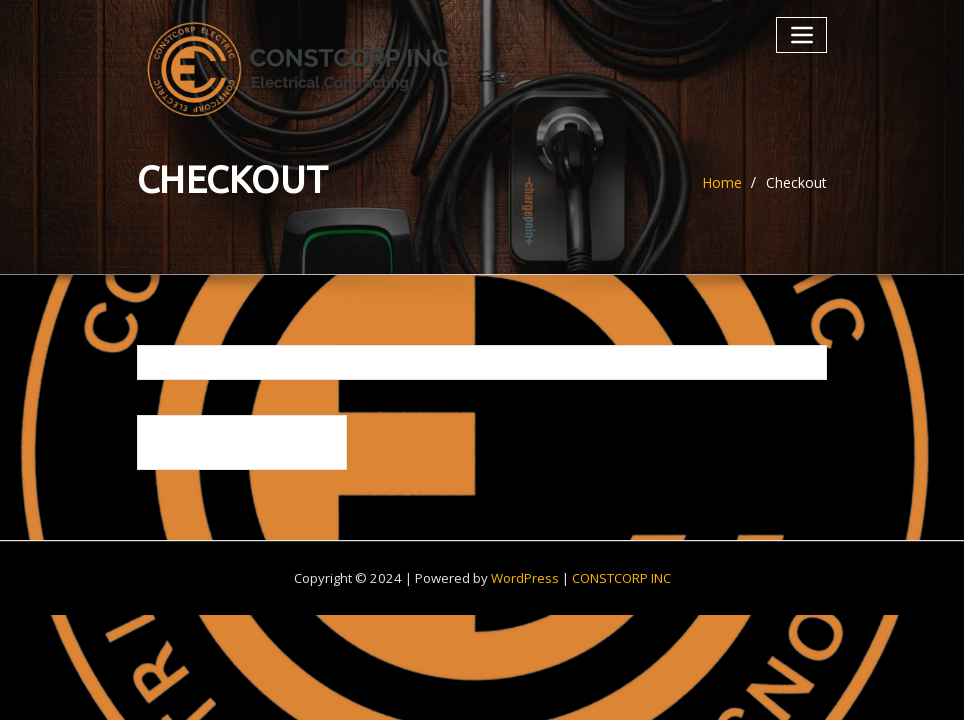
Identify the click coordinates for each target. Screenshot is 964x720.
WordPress (525, 578)
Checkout (796, 182)
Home (722, 182)
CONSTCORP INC (621, 578)
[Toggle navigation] (801, 34)
